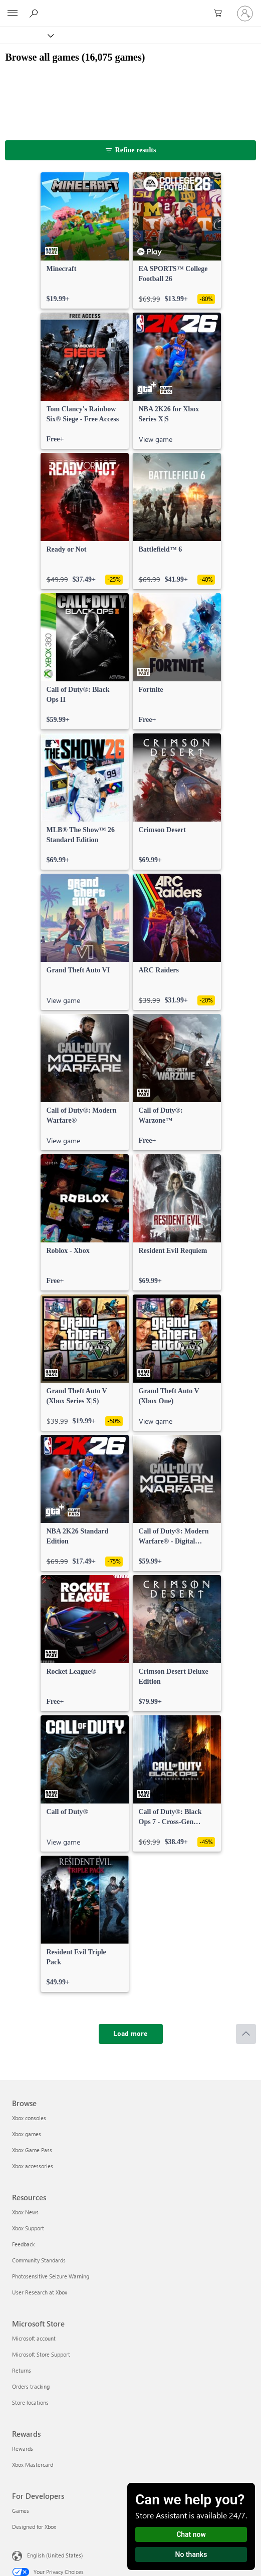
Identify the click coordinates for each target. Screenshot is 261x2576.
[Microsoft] (130, 8)
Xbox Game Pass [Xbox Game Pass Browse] (32, 2150)
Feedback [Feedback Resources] (23, 2244)
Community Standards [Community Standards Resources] (39, 2260)
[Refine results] (130, 150)
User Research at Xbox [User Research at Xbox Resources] (39, 2292)
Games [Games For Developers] (20, 2510)
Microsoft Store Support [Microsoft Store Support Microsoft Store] (41, 2354)
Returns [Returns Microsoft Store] (21, 2370)
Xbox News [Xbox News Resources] (25, 2212)
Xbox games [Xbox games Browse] (26, 2134)
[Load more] (131, 2034)
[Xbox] (26, 35)
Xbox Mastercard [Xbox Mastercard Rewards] (32, 2464)
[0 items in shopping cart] (221, 14)
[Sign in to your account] (245, 14)
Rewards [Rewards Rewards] (22, 2448)
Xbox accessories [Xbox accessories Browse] (32, 2166)
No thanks (191, 2554)
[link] (85, 240)
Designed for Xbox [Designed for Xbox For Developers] (34, 2526)
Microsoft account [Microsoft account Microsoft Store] (34, 2338)
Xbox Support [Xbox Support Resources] (28, 2228)
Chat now (191, 2534)
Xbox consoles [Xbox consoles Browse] (29, 2118)
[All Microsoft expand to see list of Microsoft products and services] (13, 14)
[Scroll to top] (246, 2034)
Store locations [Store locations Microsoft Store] (30, 2402)
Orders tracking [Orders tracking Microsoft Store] (31, 2386)
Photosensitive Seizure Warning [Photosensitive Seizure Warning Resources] (50, 2276)
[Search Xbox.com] (35, 13)
